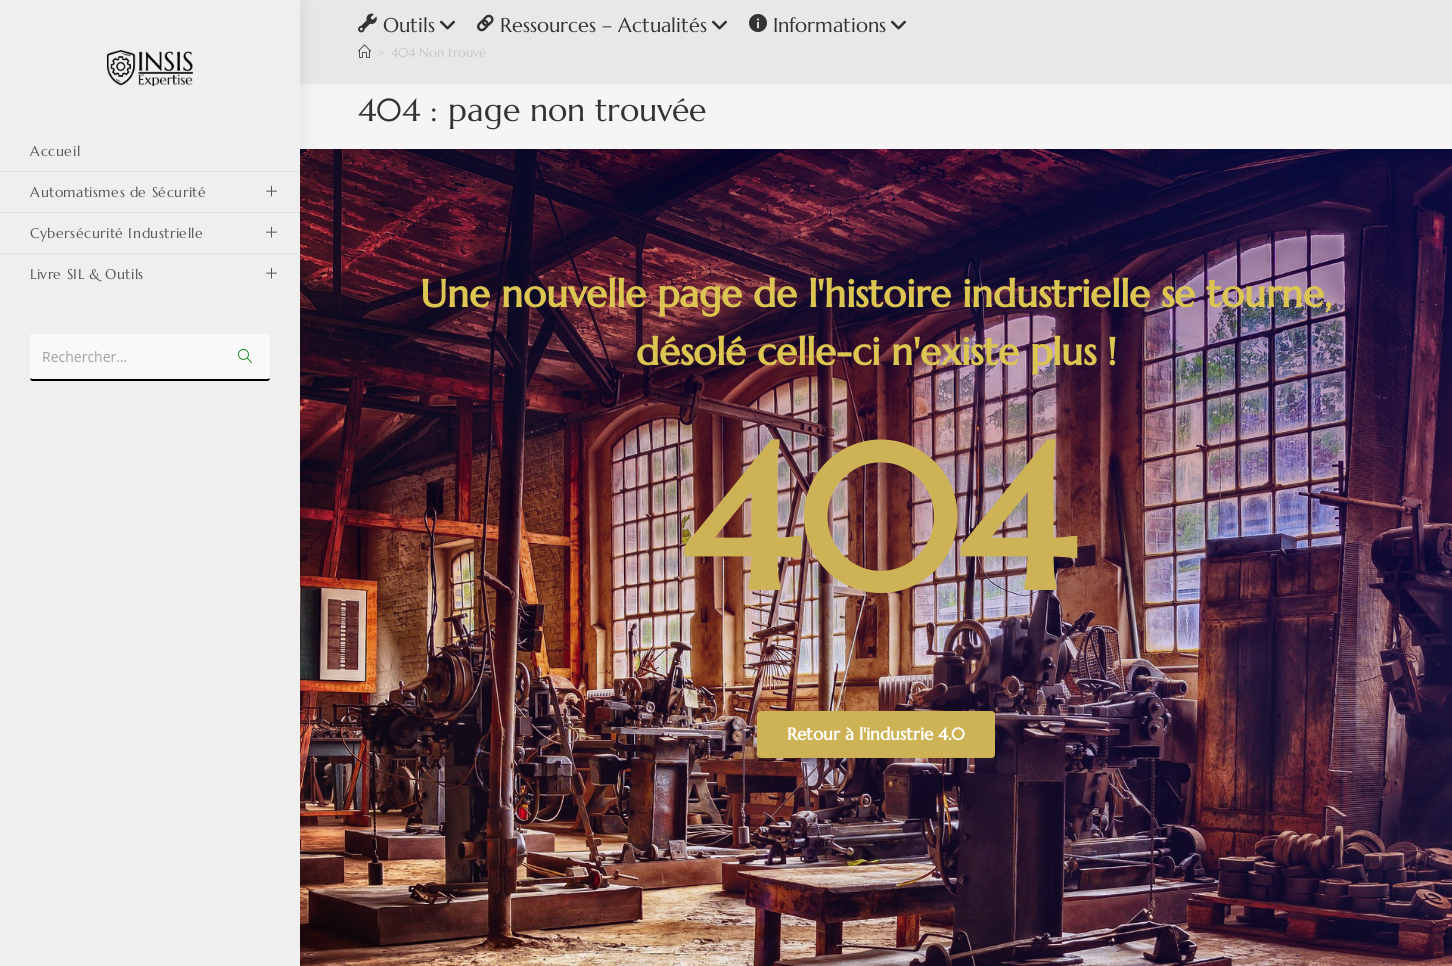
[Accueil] (364, 52)
